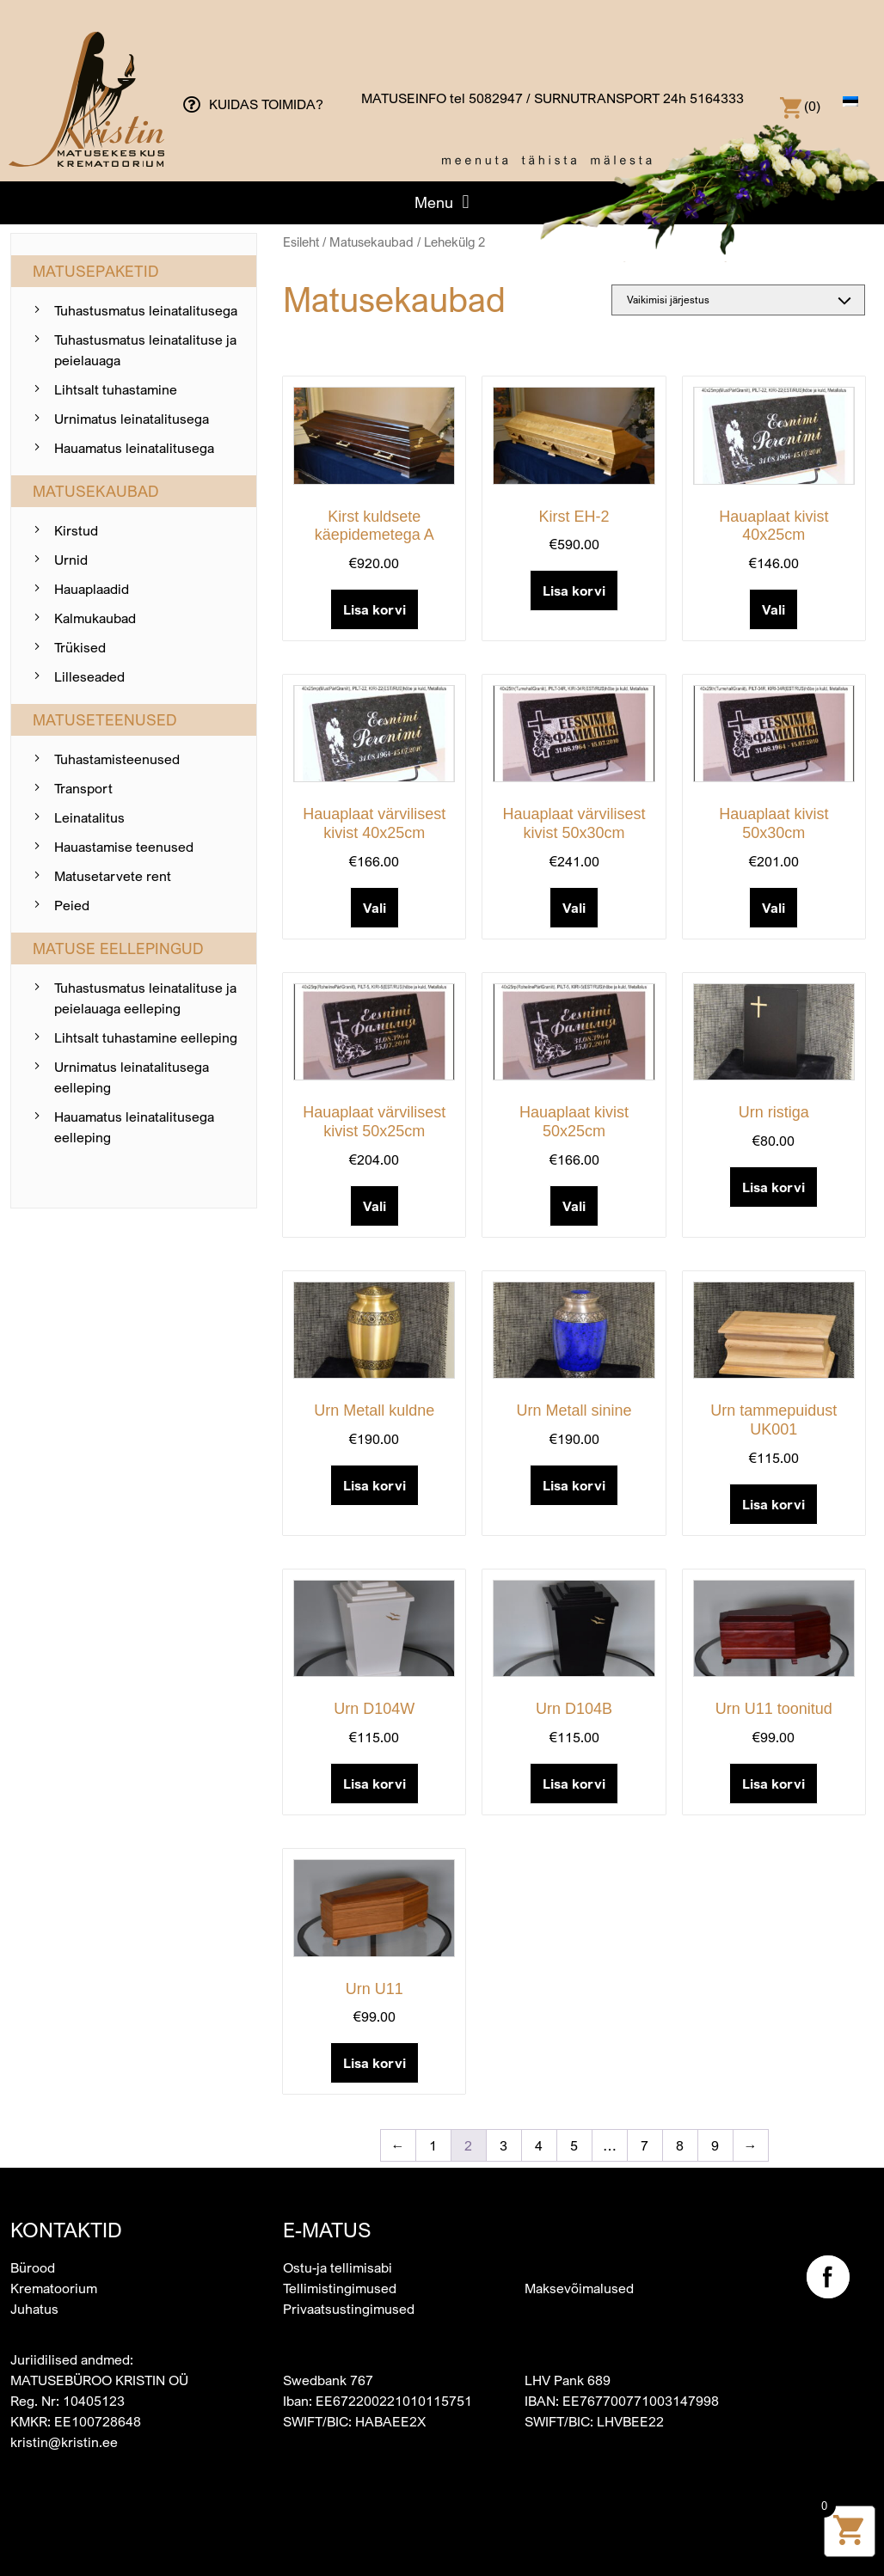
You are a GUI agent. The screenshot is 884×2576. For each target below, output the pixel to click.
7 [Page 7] (644, 2145)
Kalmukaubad (95, 618)
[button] (442, 202)
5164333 (717, 98)
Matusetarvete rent (112, 875)
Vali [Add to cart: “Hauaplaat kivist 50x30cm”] (773, 907)
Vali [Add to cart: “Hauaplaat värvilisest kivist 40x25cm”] (374, 907)
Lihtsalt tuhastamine (115, 389)
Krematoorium (53, 2288)
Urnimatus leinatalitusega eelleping (131, 1077)
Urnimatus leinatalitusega (131, 418)
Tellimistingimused (339, 2288)
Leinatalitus (89, 817)
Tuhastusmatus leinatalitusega (145, 310)
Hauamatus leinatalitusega (134, 447)
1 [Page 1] (433, 2145)
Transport (83, 788)
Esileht (301, 242)
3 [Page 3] (503, 2145)
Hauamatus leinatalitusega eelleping (134, 1127)
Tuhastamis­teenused (117, 759)
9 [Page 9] (715, 2145)
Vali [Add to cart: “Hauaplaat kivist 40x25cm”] (773, 609)
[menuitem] (850, 101)
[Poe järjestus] (738, 300)
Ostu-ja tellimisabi (337, 2267)
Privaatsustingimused (348, 2308)
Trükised (80, 647)
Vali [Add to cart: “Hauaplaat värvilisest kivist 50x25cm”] (374, 1206)
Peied (71, 905)
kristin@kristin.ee (64, 2442)
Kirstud (76, 530)
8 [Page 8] (680, 2145)
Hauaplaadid (91, 588)
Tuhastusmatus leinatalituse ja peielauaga (145, 350)
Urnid (71, 559)
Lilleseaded (89, 676)
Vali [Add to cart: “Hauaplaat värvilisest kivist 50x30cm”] (574, 907)
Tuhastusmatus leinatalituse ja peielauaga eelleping (145, 998)
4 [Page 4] (539, 2145)
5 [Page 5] (574, 2145)
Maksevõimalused (579, 2288)
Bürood (32, 2267)
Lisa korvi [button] (374, 609)
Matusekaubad (371, 242)
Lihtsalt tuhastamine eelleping (145, 1037)
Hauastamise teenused (123, 846)
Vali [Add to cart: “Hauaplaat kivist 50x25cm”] (574, 1206)
